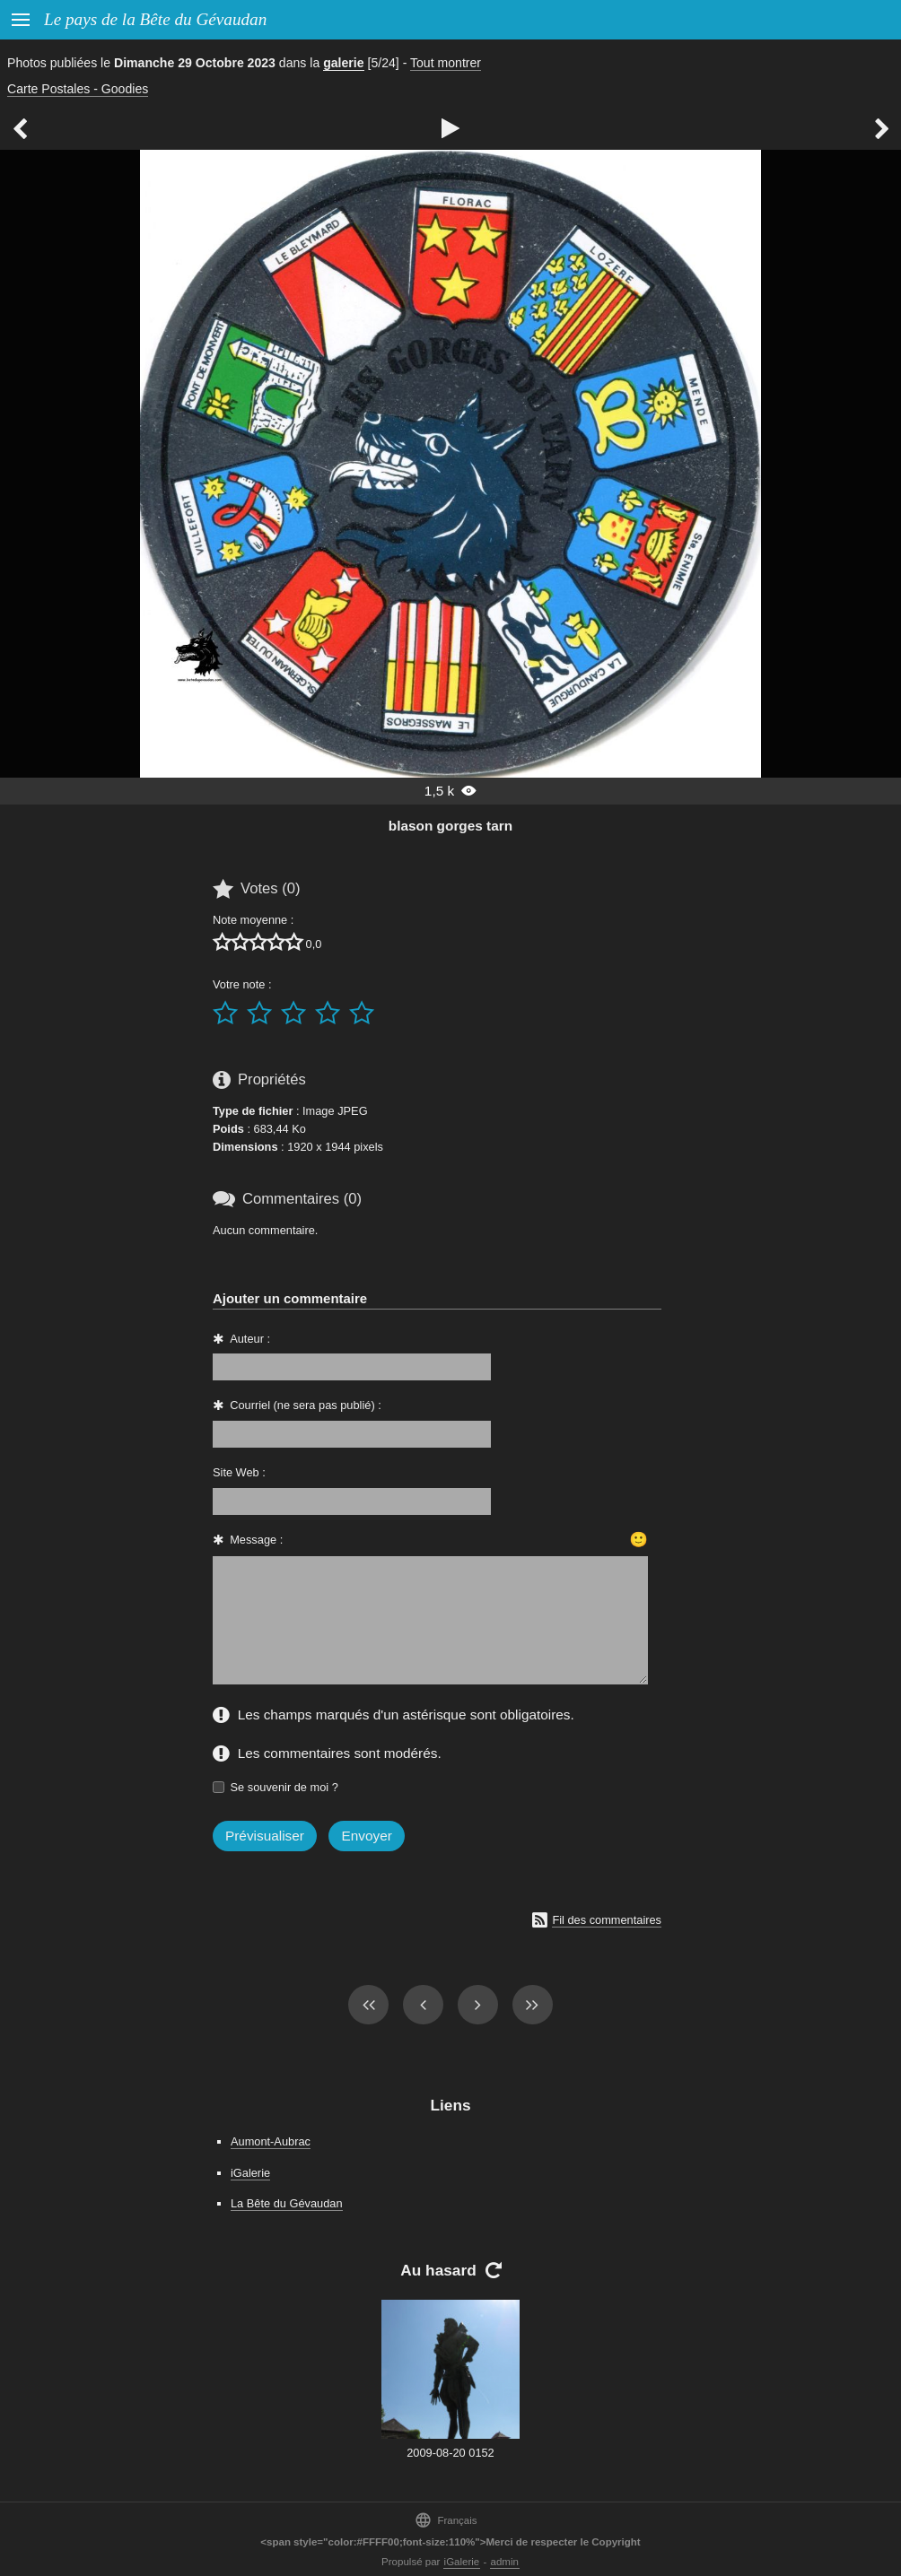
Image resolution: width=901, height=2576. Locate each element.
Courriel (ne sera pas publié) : (305, 1405)
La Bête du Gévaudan (287, 2203)
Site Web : (239, 1472)
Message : (256, 1539)
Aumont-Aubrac (271, 2141)
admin (505, 2561)
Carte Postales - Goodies (77, 89)
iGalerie (250, 2173)
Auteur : (250, 1338)
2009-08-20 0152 (450, 2452)
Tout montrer (445, 63)
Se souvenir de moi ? (284, 1787)
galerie (343, 63)
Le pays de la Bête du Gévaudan (155, 19)
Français (446, 2519)
